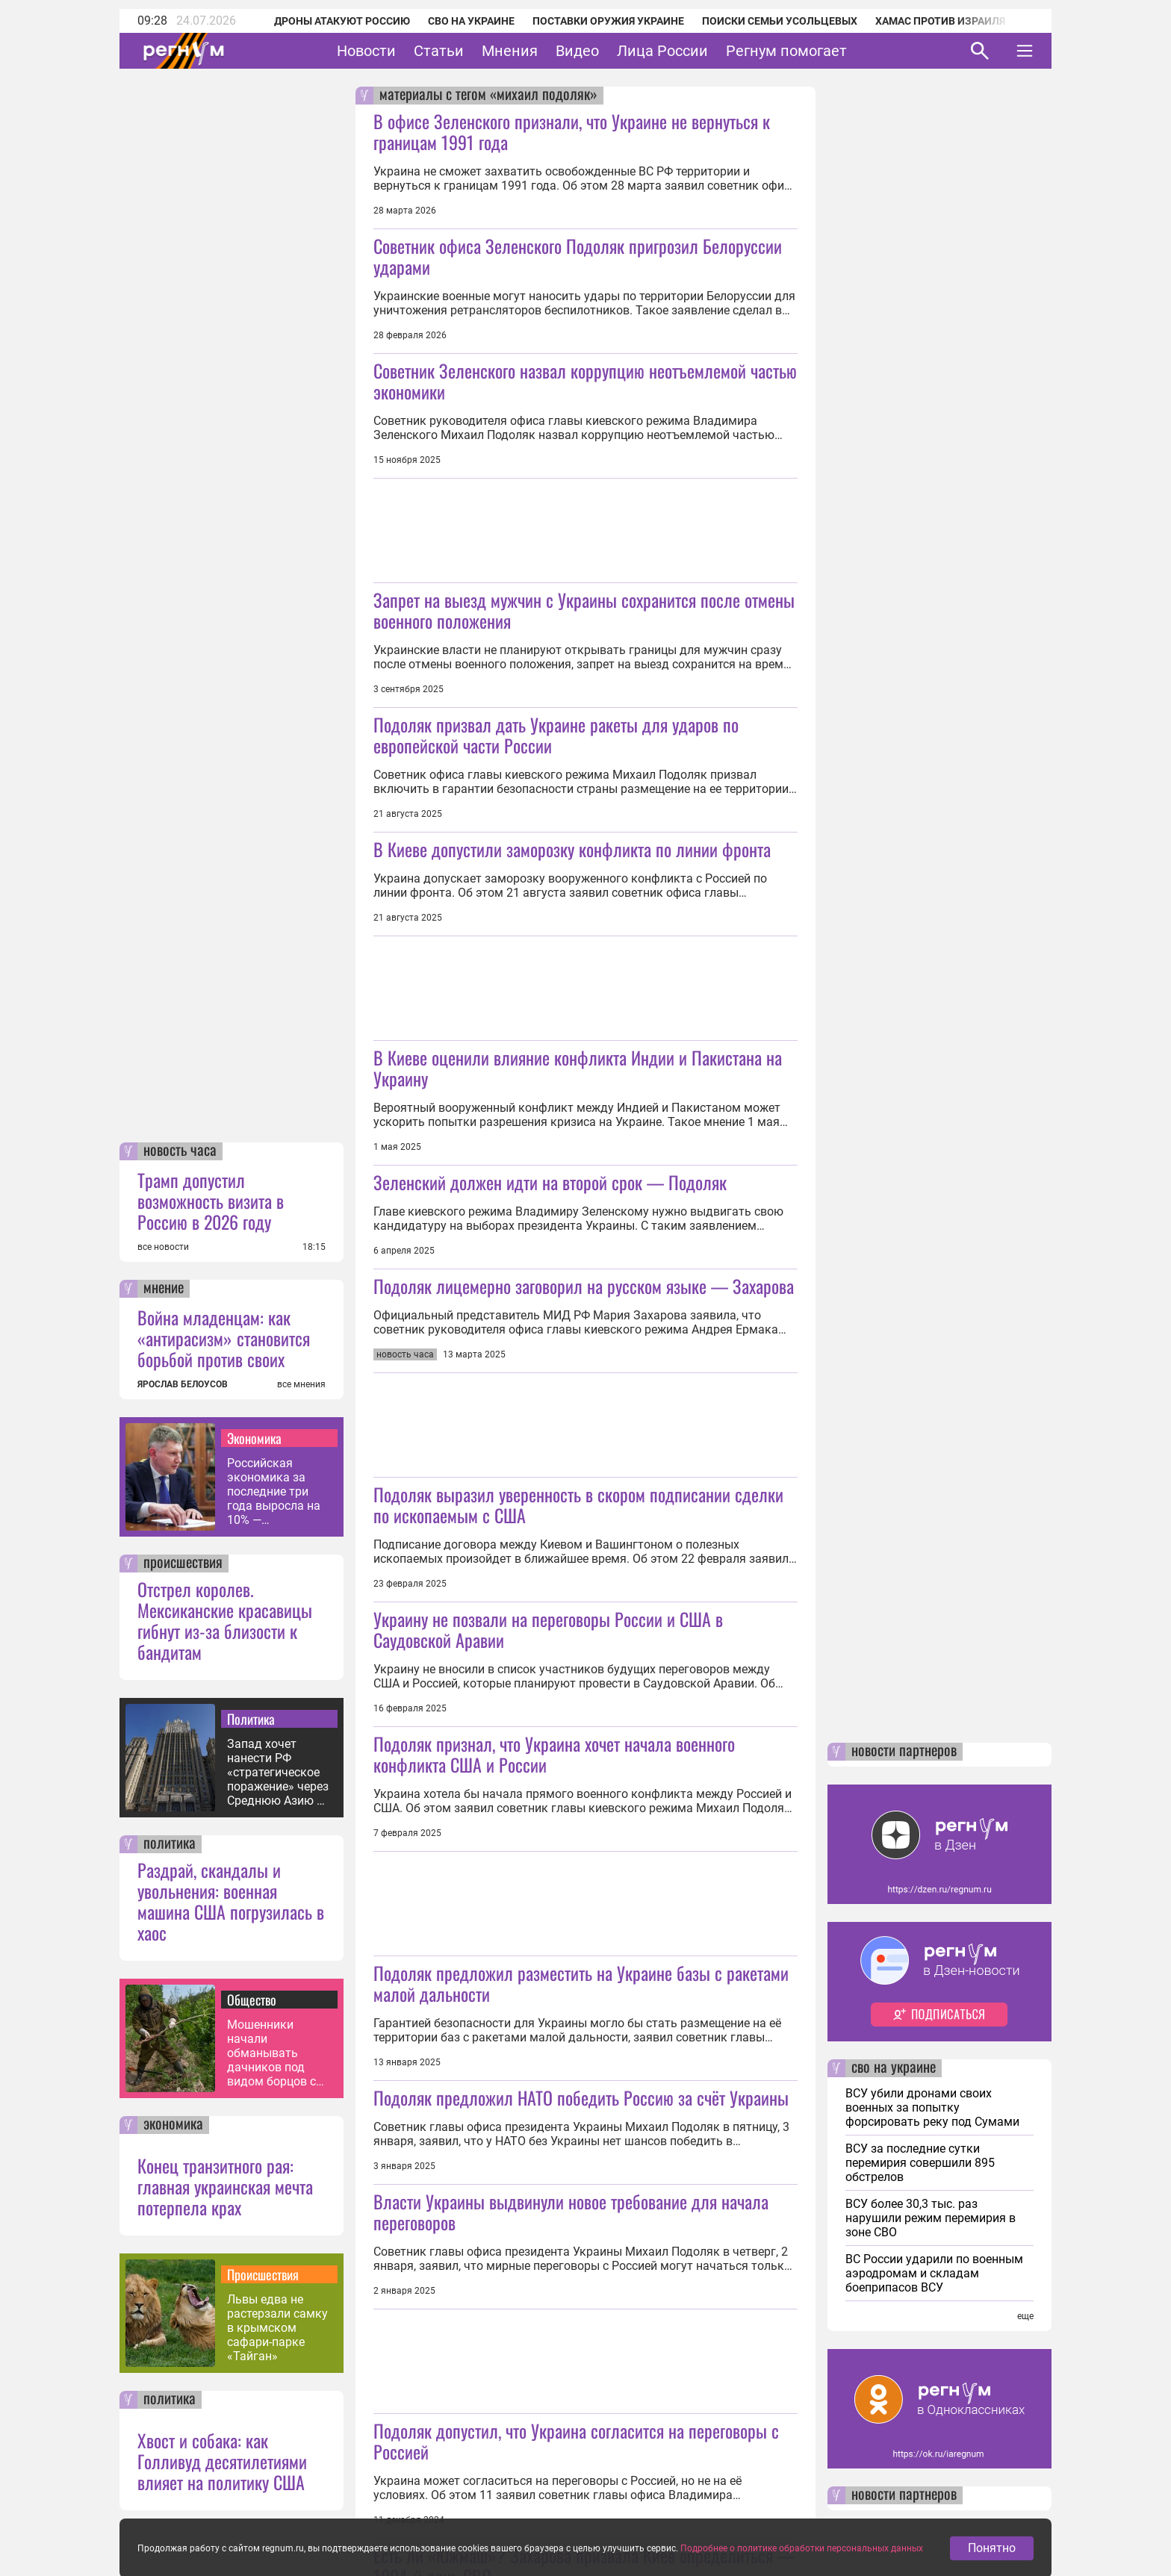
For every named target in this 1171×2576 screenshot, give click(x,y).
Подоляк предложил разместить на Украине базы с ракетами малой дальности (581, 1983)
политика (169, 1844)
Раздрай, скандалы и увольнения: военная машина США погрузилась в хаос (230, 1901)
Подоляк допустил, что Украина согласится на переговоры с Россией (576, 2441)
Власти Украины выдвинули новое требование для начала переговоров (570, 2212)
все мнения (301, 1384)
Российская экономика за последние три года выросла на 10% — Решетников (273, 1491)
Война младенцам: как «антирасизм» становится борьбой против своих (223, 1338)
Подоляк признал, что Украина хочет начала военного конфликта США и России (554, 1754)
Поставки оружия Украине (608, 21)
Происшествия (263, 2274)
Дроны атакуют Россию (342, 21)
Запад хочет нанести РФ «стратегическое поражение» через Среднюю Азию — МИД (278, 1772)
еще (1025, 2316)
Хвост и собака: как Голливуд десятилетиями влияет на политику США (222, 2461)
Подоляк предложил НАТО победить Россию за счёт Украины (581, 2097)
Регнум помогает (786, 51)
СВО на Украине (471, 21)
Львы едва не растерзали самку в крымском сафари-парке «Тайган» (277, 2327)
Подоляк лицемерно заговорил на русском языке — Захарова (583, 1285)
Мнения (510, 51)
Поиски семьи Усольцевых (779, 21)
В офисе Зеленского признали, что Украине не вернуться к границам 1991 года (571, 131)
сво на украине (893, 2068)
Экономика (254, 1438)
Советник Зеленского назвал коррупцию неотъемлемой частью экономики (585, 381)
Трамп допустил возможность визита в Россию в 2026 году (210, 1200)
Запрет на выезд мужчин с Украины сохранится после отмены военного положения (584, 610)
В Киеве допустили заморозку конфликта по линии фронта (572, 849)
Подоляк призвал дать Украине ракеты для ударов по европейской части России (556, 735)
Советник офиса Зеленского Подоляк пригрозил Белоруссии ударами (577, 256)
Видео (577, 51)
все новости (163, 1247)
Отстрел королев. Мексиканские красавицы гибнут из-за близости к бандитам (224, 1620)
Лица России (662, 51)
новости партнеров (904, 1752)
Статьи (439, 51)
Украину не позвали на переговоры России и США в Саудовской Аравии (548, 1629)
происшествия (183, 1563)
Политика (251, 1719)
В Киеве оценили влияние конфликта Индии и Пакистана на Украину (577, 1068)
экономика (173, 2125)
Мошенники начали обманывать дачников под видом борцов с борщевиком (271, 2052)
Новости (366, 51)
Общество (251, 2000)
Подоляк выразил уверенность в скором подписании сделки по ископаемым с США (578, 1504)
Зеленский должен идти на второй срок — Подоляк (550, 1182)
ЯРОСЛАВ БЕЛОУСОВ (182, 1384)
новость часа (180, 1151)
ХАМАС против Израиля (940, 21)
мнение (163, 1289)
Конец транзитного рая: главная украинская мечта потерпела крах (225, 2186)
